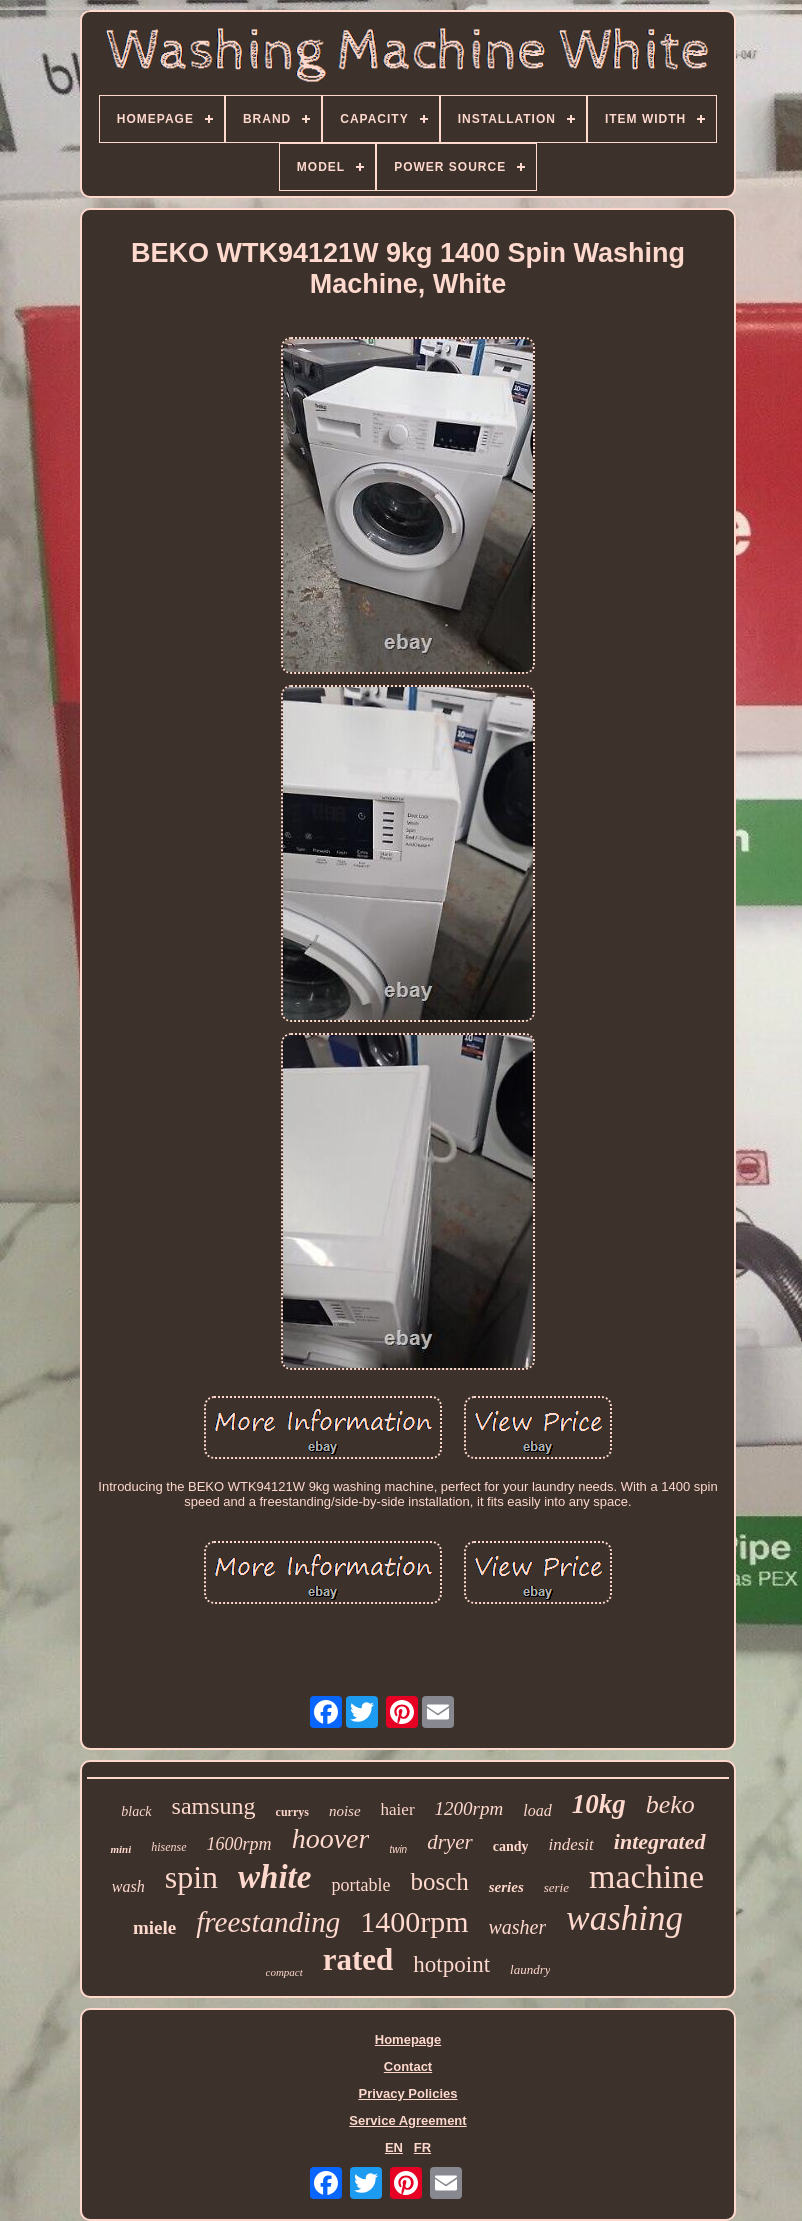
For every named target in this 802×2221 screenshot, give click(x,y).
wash (128, 1886)
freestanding (268, 1922)
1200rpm (469, 1808)
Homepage (408, 2039)
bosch (439, 1881)
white (274, 1877)
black (136, 1811)
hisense (168, 1847)
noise (345, 1811)
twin (398, 1849)
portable (360, 1885)
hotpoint (451, 1964)
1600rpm (239, 1844)
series (506, 1887)
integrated (660, 1841)
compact (284, 1972)
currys (292, 1812)
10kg (599, 1804)
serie (556, 1887)
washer (518, 1927)
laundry (530, 1969)
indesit (570, 1844)
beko (670, 1804)
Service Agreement (407, 2120)
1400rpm (414, 1921)
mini (120, 1849)
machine (646, 1876)
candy (511, 1846)
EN (394, 2147)
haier (398, 1809)
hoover (331, 1838)
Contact (408, 2066)
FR (422, 2147)
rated (358, 1959)
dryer (450, 1842)
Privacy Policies (407, 2093)
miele (154, 1927)
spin (191, 1877)
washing (624, 1918)
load (537, 1810)
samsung (214, 1806)
